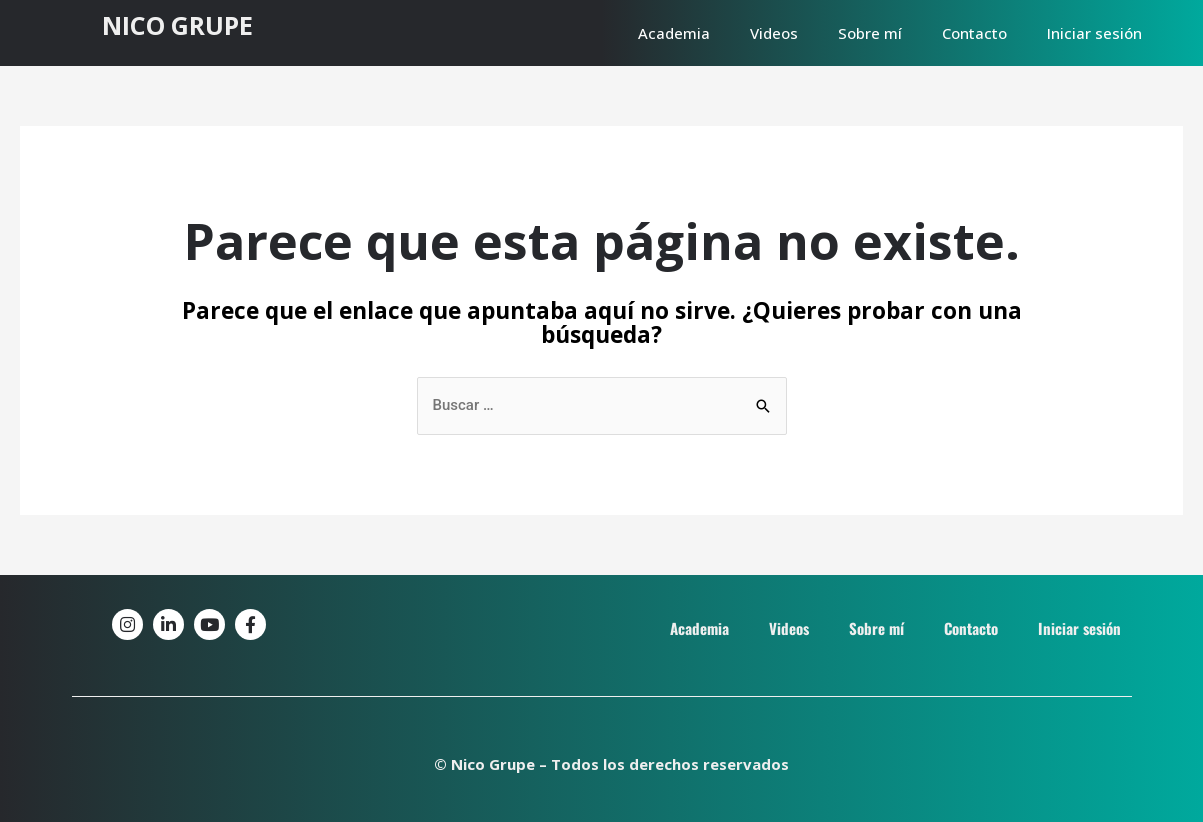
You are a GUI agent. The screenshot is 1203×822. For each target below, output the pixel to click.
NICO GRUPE (178, 25)
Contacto (974, 33)
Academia (674, 33)
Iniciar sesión (1094, 33)
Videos (774, 33)
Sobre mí (870, 33)
